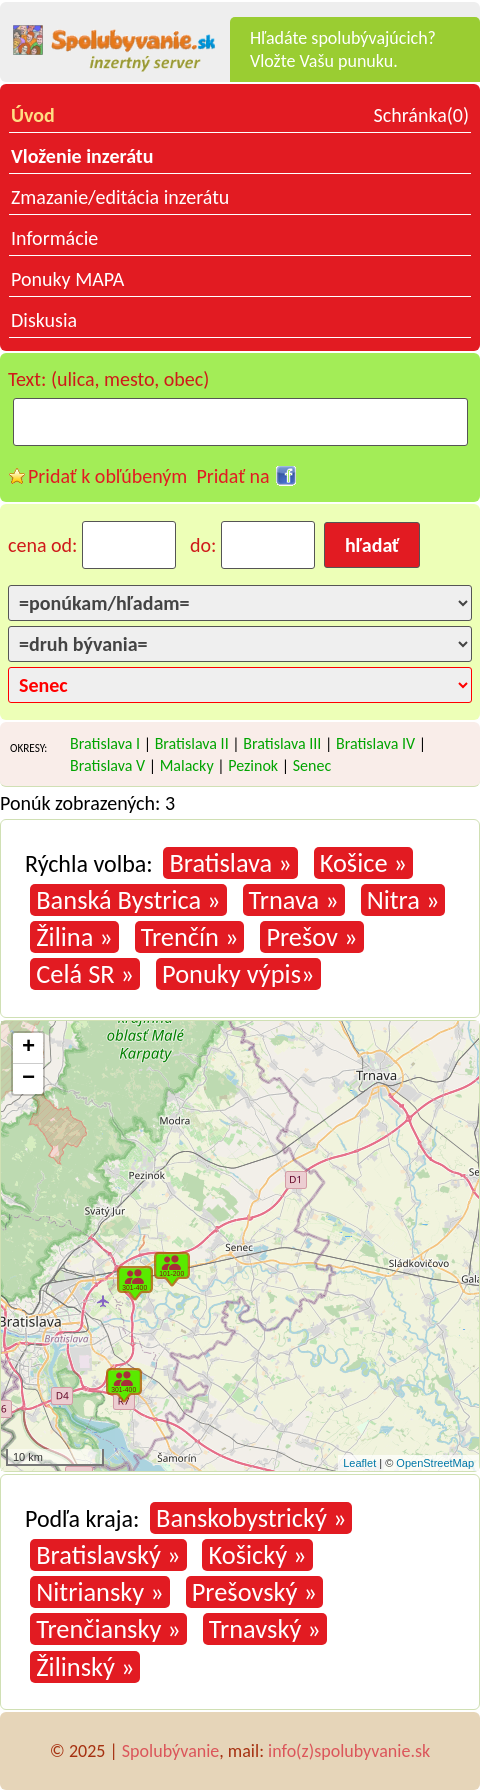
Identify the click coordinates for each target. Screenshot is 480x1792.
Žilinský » (85, 1667)
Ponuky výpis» (238, 974)
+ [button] (28, 1048)
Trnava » (294, 900)
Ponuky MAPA (67, 279)
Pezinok (253, 765)
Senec (312, 765)
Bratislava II (192, 743)
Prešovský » (254, 1592)
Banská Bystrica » (128, 900)
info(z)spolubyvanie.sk (349, 1751)
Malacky (187, 765)
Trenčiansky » (108, 1629)
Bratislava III (282, 743)
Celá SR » (85, 974)
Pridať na (232, 476)
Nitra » (403, 900)
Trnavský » (265, 1629)
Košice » (363, 863)
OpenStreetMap (435, 1463)
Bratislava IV (375, 743)
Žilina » (74, 937)
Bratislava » (230, 863)
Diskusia (44, 320)
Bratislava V (107, 765)
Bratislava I (105, 743)
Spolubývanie (170, 1751)
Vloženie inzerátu (82, 156)
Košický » (257, 1555)
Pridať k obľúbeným (107, 476)
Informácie (54, 238)
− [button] (28, 1079)
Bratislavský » (108, 1555)
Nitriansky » (99, 1592)
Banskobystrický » (251, 1518)
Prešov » (311, 937)
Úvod (33, 115)
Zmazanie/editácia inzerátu (120, 197)
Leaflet (359, 1463)
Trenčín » (190, 937)
